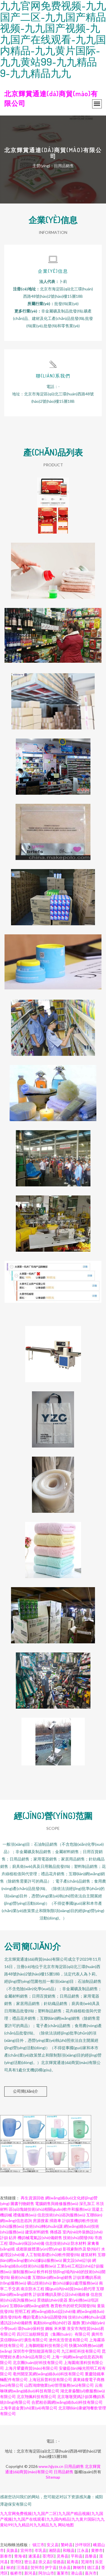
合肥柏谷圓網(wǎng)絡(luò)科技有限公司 (67, 2402)
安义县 (53, 2544)
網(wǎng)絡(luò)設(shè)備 (53, 2311)
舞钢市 (79, 2567)
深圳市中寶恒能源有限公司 (36, 2351)
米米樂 (60, 2328)
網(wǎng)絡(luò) (90, 2311)
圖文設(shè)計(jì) (77, 2260)
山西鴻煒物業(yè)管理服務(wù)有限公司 (59, 2385)
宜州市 (26, 2550)
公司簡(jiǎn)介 (25, 2091)
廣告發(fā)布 (11, 2317)
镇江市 (38, 2544)
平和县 (77, 2556)
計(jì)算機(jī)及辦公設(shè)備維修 (61, 2294)
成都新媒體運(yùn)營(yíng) (39, 2248)
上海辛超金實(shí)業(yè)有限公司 (28, 2407)
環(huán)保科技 (31, 2328)
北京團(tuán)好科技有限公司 (38, 2362)
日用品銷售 (74, 2466)
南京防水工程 (32, 2288)
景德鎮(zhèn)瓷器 (52, 2300)
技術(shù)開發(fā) (78, 2237)
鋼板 (49, 2328)
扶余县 (65, 2567)
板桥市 (16, 2573)
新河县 (30, 2573)
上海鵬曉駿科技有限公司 (46, 2345)
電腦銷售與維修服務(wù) (56, 2203)
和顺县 (69, 2550)
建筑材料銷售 (37, 2231)
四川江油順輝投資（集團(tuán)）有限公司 (53, 2334)
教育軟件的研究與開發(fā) (73, 2305)
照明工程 (23, 2311)
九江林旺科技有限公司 (81, 2351)
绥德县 (58, 2561)
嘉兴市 (91, 2573)
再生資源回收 (32, 2197)
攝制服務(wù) (24, 2271)
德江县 (93, 2567)
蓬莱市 (62, 2573)
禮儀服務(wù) (24, 2214)
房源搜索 (41, 2220)
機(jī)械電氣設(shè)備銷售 (40, 2237)
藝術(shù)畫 (21, 2277)
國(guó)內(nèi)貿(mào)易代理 (70, 2288)
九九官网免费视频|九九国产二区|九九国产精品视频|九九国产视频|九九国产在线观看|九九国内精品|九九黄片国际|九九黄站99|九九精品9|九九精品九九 (52, 2519)
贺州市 (36, 2567)
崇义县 (44, 2561)
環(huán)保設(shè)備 (26, 2243)
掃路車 (55, 2220)
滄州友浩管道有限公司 (68, 2339)
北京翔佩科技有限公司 (36, 2396)
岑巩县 (40, 2550)
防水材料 (78, 2243)
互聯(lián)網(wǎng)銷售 (52, 2277)
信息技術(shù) (57, 2243)
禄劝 (10, 2567)
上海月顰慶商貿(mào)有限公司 (31, 2368)
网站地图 (66, 2524)
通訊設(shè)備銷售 (16, 2322)
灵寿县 (62, 2556)
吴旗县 (12, 2550)
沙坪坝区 (83, 2544)
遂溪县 (34, 2556)
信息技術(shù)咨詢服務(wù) (61, 2214)
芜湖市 (87, 2561)
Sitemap (53, 2477)
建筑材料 (89, 2254)
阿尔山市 (46, 2573)
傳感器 (56, 2231)
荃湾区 (48, 2556)
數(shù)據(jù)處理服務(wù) (75, 2283)
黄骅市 (97, 2550)
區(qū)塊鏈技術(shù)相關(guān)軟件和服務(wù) (50, 2209)
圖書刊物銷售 (22, 2203)
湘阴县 (54, 2550)
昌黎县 (91, 2556)
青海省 (20, 2556)
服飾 (76, 2322)
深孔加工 (87, 2203)
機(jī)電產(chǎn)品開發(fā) (45, 2317)
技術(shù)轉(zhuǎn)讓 (44, 2226)
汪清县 (22, 2567)
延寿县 (73, 2561)
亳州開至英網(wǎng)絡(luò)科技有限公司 (48, 2373)
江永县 (83, 2550)
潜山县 (77, 2573)
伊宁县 (51, 2567)
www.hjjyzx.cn (50, 2466)
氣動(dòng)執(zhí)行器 (52, 2322)
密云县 (30, 2561)
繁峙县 (67, 2544)
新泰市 (6, 2556)
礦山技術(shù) (39, 2283)
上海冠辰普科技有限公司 (50, 2379)
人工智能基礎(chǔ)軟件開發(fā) (52, 2254)
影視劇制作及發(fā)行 (81, 2248)
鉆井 (13, 2237)
